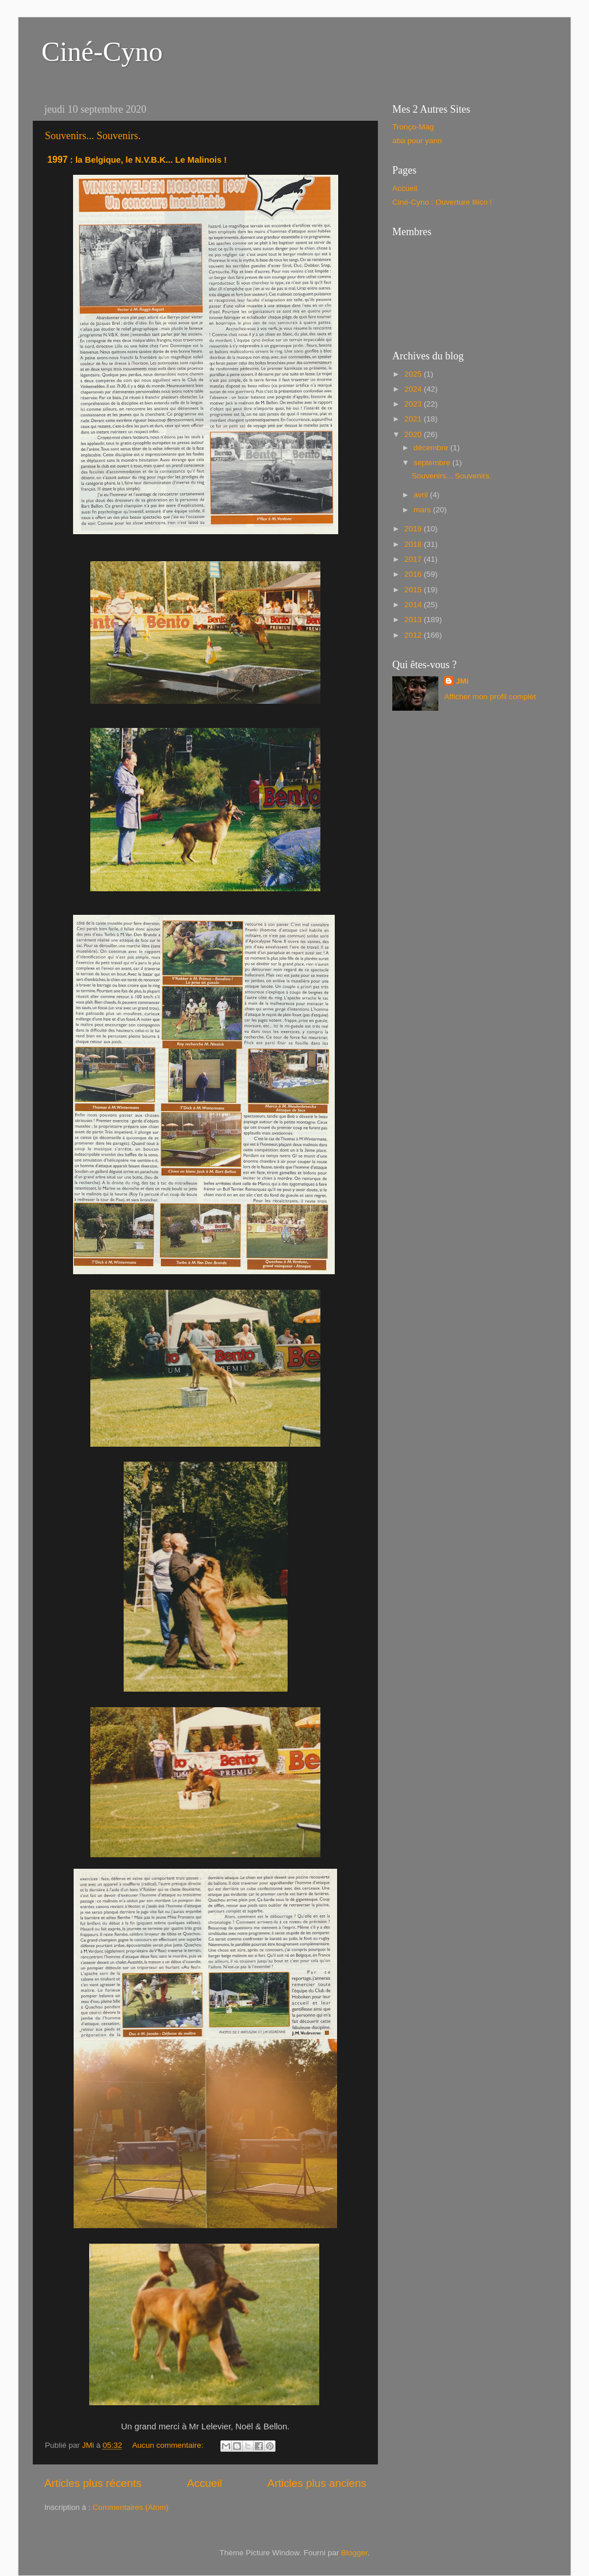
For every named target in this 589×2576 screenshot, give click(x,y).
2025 (414, 374)
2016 (414, 574)
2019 (414, 528)
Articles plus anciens (316, 2483)
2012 (414, 635)
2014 (414, 604)
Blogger (354, 2552)
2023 (414, 404)
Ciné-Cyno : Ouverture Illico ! (442, 202)
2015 (414, 589)
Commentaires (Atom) (131, 2507)
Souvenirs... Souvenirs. (93, 135)
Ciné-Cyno (102, 51)
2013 (414, 619)
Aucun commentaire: (169, 2445)
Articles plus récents (92, 2483)
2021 (414, 419)
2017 (414, 559)
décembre (432, 447)
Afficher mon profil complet (490, 696)
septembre (433, 462)
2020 (414, 434)
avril (422, 494)
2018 (414, 544)
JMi (462, 681)
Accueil (204, 2483)
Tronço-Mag (413, 126)
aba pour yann (417, 140)
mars (423, 509)
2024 (414, 389)
